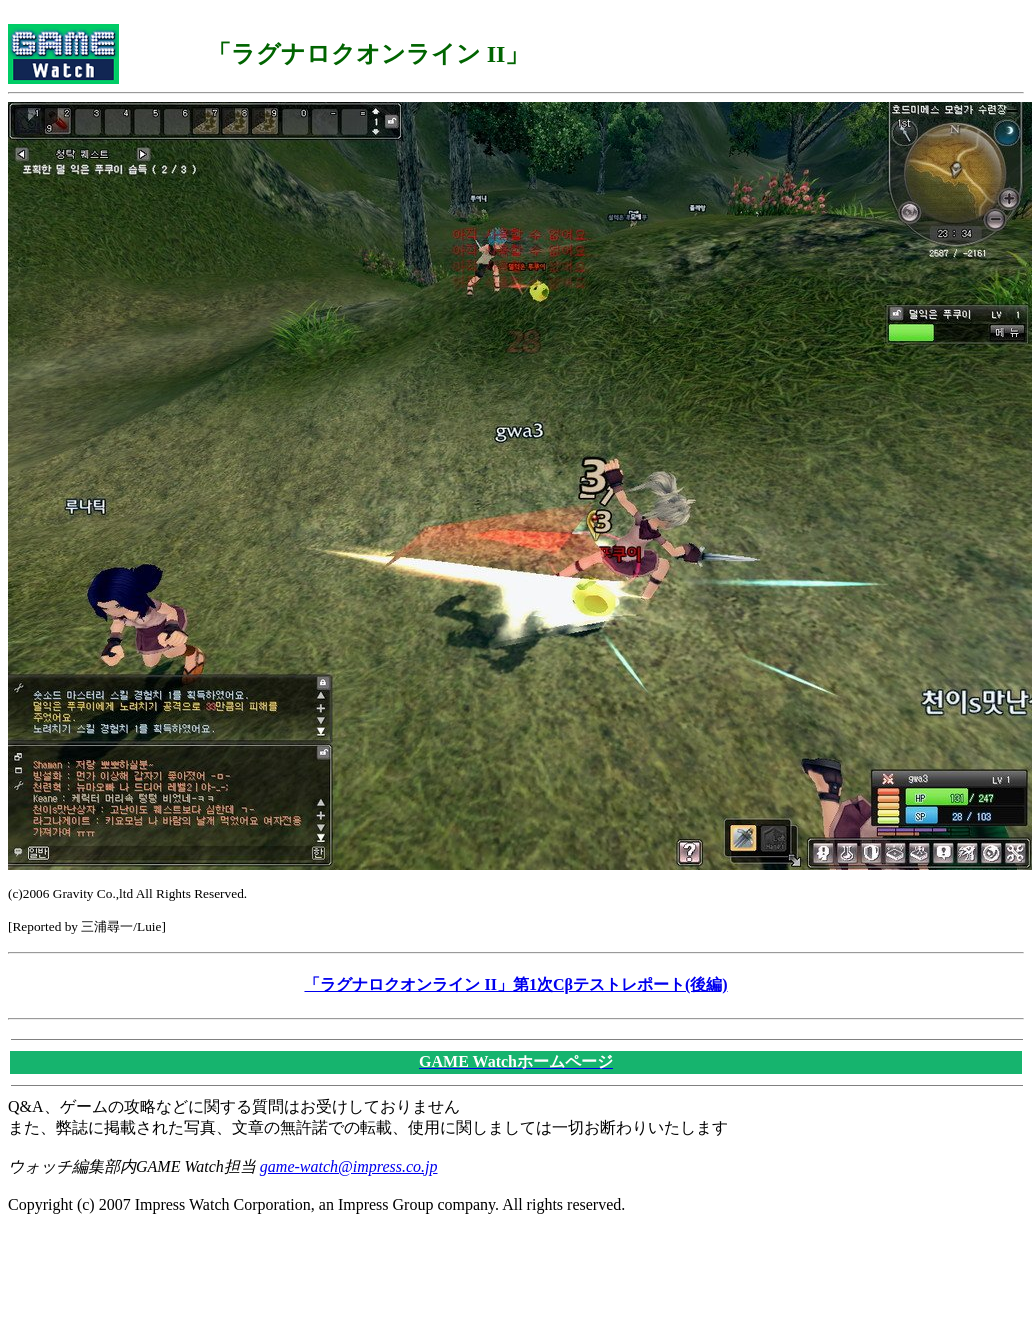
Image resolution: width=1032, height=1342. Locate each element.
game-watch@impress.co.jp (349, 1166)
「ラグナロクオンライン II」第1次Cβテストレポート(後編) (515, 984)
